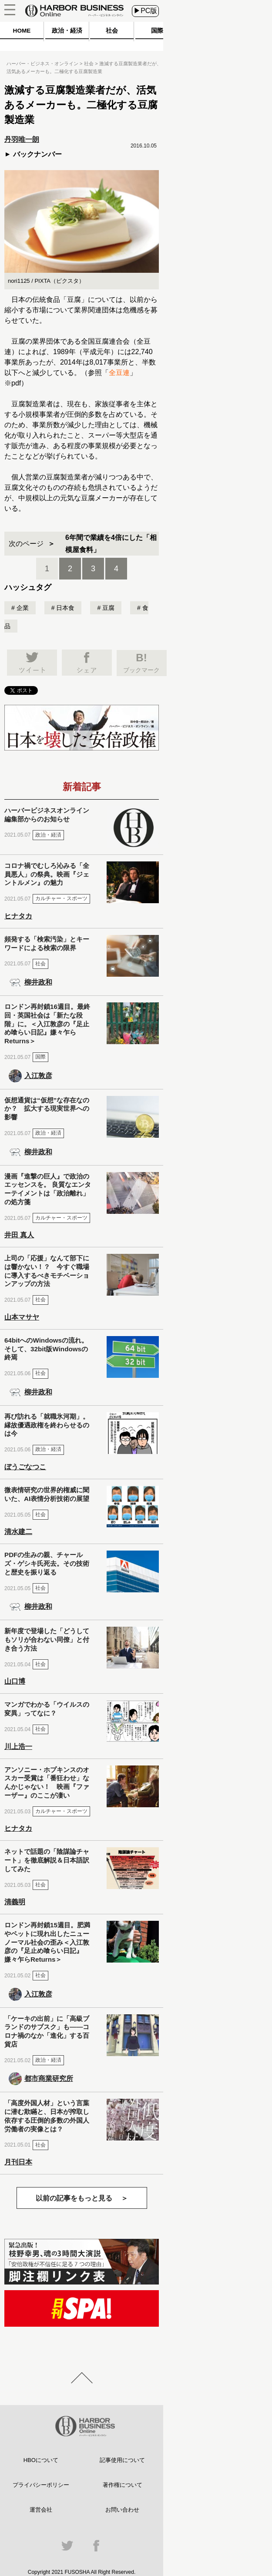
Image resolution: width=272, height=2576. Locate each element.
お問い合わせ (122, 2509)
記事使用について (122, 2460)
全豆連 (119, 372)
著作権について (122, 2485)
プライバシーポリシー (41, 2485)
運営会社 (41, 2509)
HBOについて (41, 2460)
